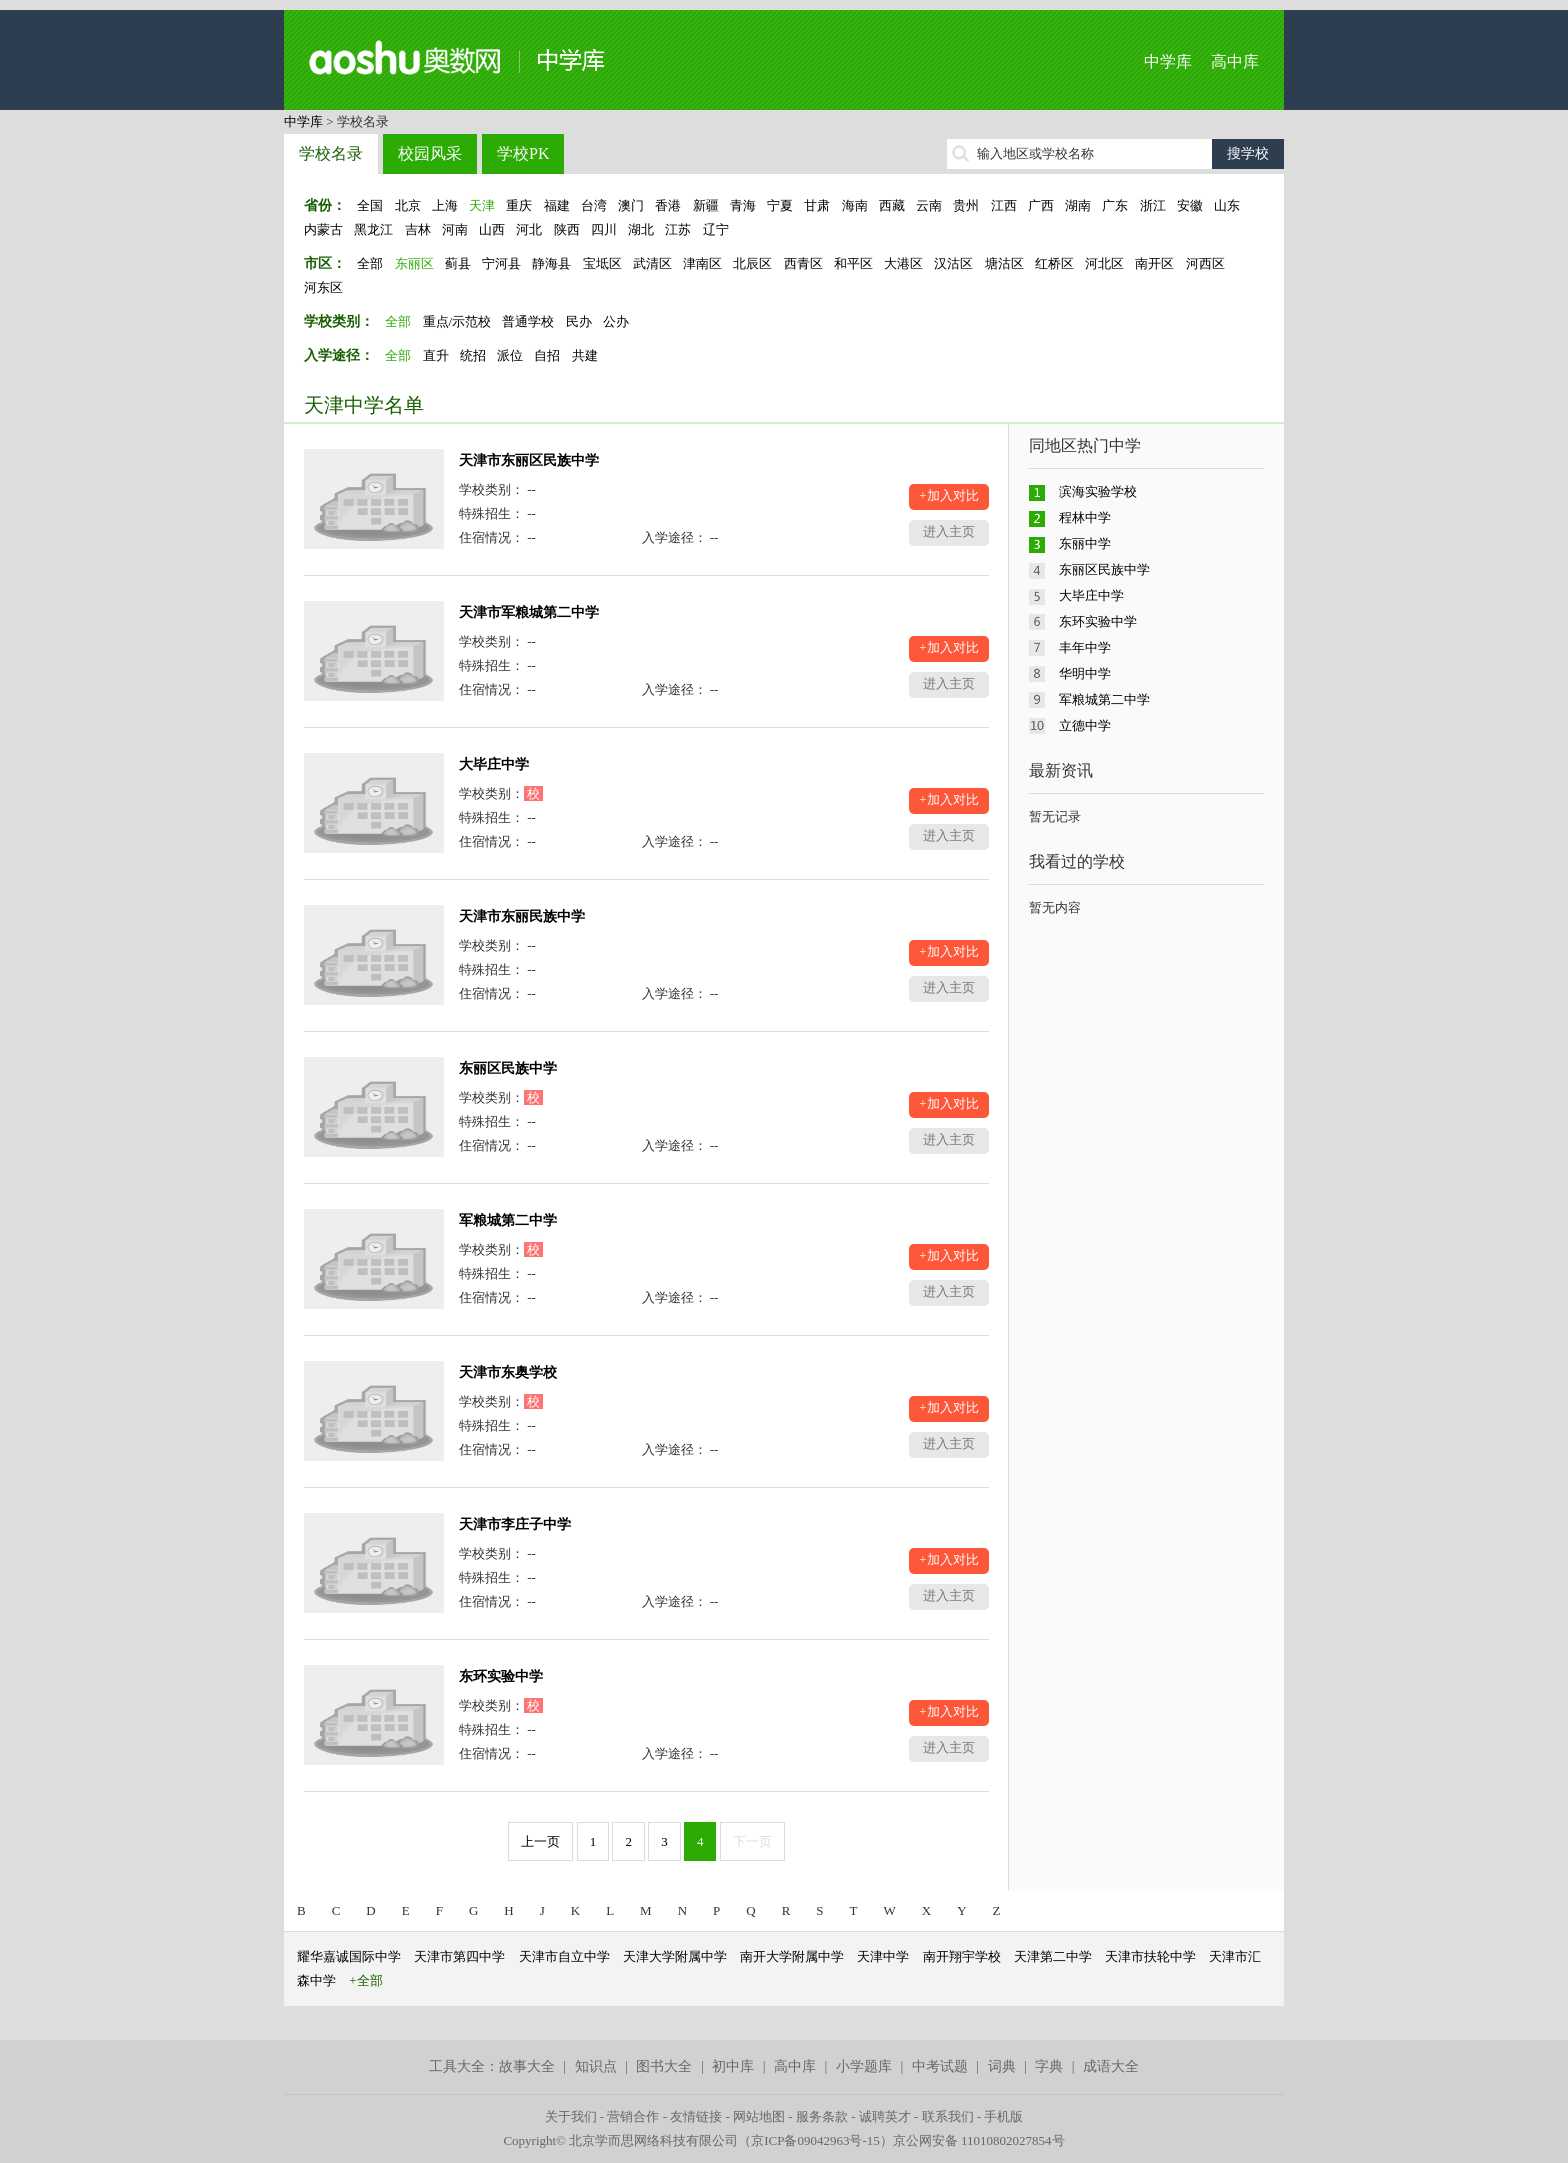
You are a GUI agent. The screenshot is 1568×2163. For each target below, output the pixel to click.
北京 (408, 205)
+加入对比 (948, 495)
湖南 (1078, 205)
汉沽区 (953, 263)
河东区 (323, 287)
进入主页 (949, 531)
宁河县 (501, 263)
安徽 (1190, 205)
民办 (579, 321)
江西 (1004, 205)
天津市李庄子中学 (515, 1524)
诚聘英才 (885, 2116)
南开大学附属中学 (792, 1956)
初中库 (733, 2066)
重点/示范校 (457, 321)
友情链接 (696, 2116)
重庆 (519, 205)
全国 (370, 205)
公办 (616, 321)
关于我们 (571, 2116)
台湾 (594, 205)
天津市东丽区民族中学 (529, 460)
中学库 (1168, 61)
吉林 (418, 229)
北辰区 (752, 263)
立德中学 (1085, 725)
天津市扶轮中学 (1150, 1956)
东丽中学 (1085, 543)
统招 (473, 355)
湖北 (641, 229)
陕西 (567, 229)
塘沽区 (1004, 263)
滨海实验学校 (1098, 491)
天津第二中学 (1053, 1956)
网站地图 (759, 2116)
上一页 (540, 1841)
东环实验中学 (501, 1676)
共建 (585, 355)
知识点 (596, 2066)
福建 (557, 205)
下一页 (752, 1841)
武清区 (652, 263)
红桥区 (1054, 263)
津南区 (702, 263)
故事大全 (527, 2066)
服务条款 (822, 2116)
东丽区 (414, 263)
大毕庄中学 (494, 764)
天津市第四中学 (459, 1956)
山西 (492, 229)
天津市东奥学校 (508, 1372)
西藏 (892, 205)
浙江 (1153, 205)
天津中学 (883, 1956)
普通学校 (528, 321)
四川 (604, 229)
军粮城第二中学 (508, 1220)
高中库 (1235, 61)
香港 (668, 205)
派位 (510, 355)
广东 (1115, 205)
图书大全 (664, 2066)
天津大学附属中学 (675, 1956)
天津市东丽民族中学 (522, 916)
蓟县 (458, 263)
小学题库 (864, 2066)
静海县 (551, 263)
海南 (855, 205)
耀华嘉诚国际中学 (349, 1956)
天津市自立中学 (564, 1956)
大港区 (903, 263)
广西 (1041, 205)
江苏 (678, 229)
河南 (455, 229)
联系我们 (948, 2116)
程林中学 (1085, 517)
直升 (436, 355)
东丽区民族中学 (508, 1068)
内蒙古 (323, 229)
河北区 (1104, 263)
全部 (370, 263)
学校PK (523, 153)
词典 (1002, 2066)
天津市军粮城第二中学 (529, 612)
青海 (743, 205)
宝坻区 (602, 263)
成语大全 (1111, 2066)
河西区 (1205, 263)
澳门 (631, 205)
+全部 (365, 1980)
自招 (547, 355)
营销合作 (633, 2116)
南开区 (1154, 263)
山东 (1227, 205)
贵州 (966, 205)
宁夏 (780, 205)
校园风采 (430, 153)
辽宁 (716, 229)
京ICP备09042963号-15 (815, 2140)
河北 (529, 229)
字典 (1049, 2066)
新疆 (706, 205)
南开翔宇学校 (962, 1956)
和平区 (853, 263)
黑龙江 (373, 229)
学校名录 (331, 153)
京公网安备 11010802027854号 (979, 2140)
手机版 (1003, 2116)
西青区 (803, 263)
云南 (929, 205)
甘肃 (817, 205)
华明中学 (1085, 673)
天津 (482, 205)
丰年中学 (1085, 647)
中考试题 (940, 2066)
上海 (445, 205)
